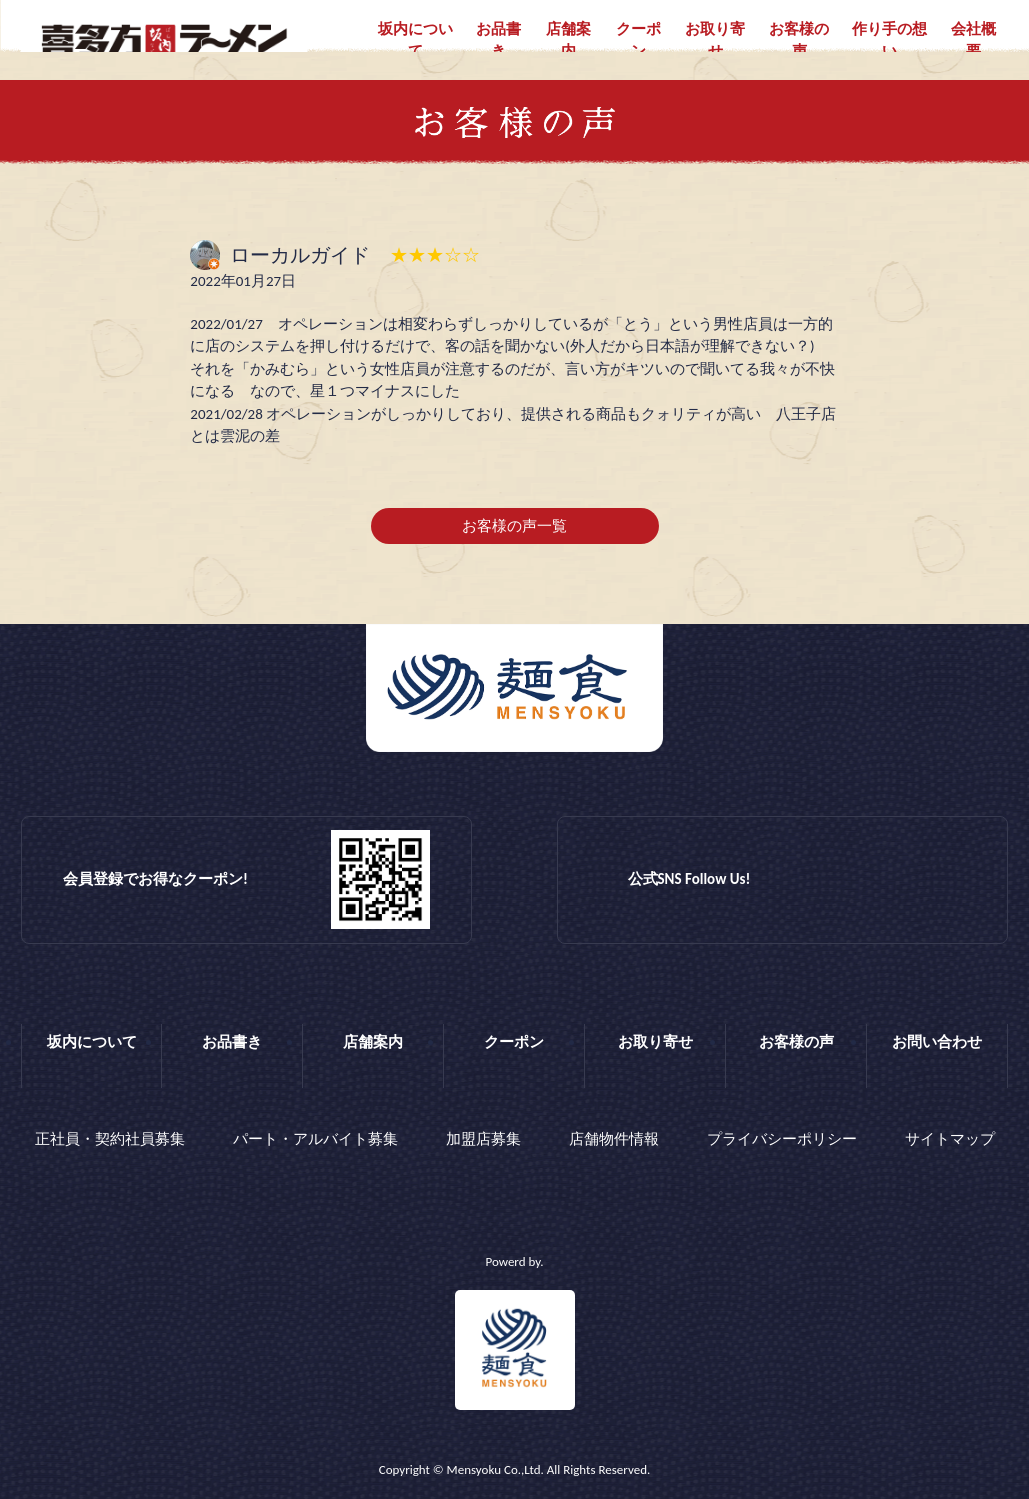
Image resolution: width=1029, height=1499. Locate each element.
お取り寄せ (715, 40)
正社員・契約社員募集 (110, 1139)
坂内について (415, 40)
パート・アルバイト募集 (315, 1139)
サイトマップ (950, 1139)
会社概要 (973, 40)
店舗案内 (568, 40)
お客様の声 (799, 40)
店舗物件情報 (614, 1139)
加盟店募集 (483, 1139)
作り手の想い (889, 40)
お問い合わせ (937, 1042)
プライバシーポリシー (782, 1139)
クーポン (638, 40)
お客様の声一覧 (514, 526)
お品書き (498, 40)
